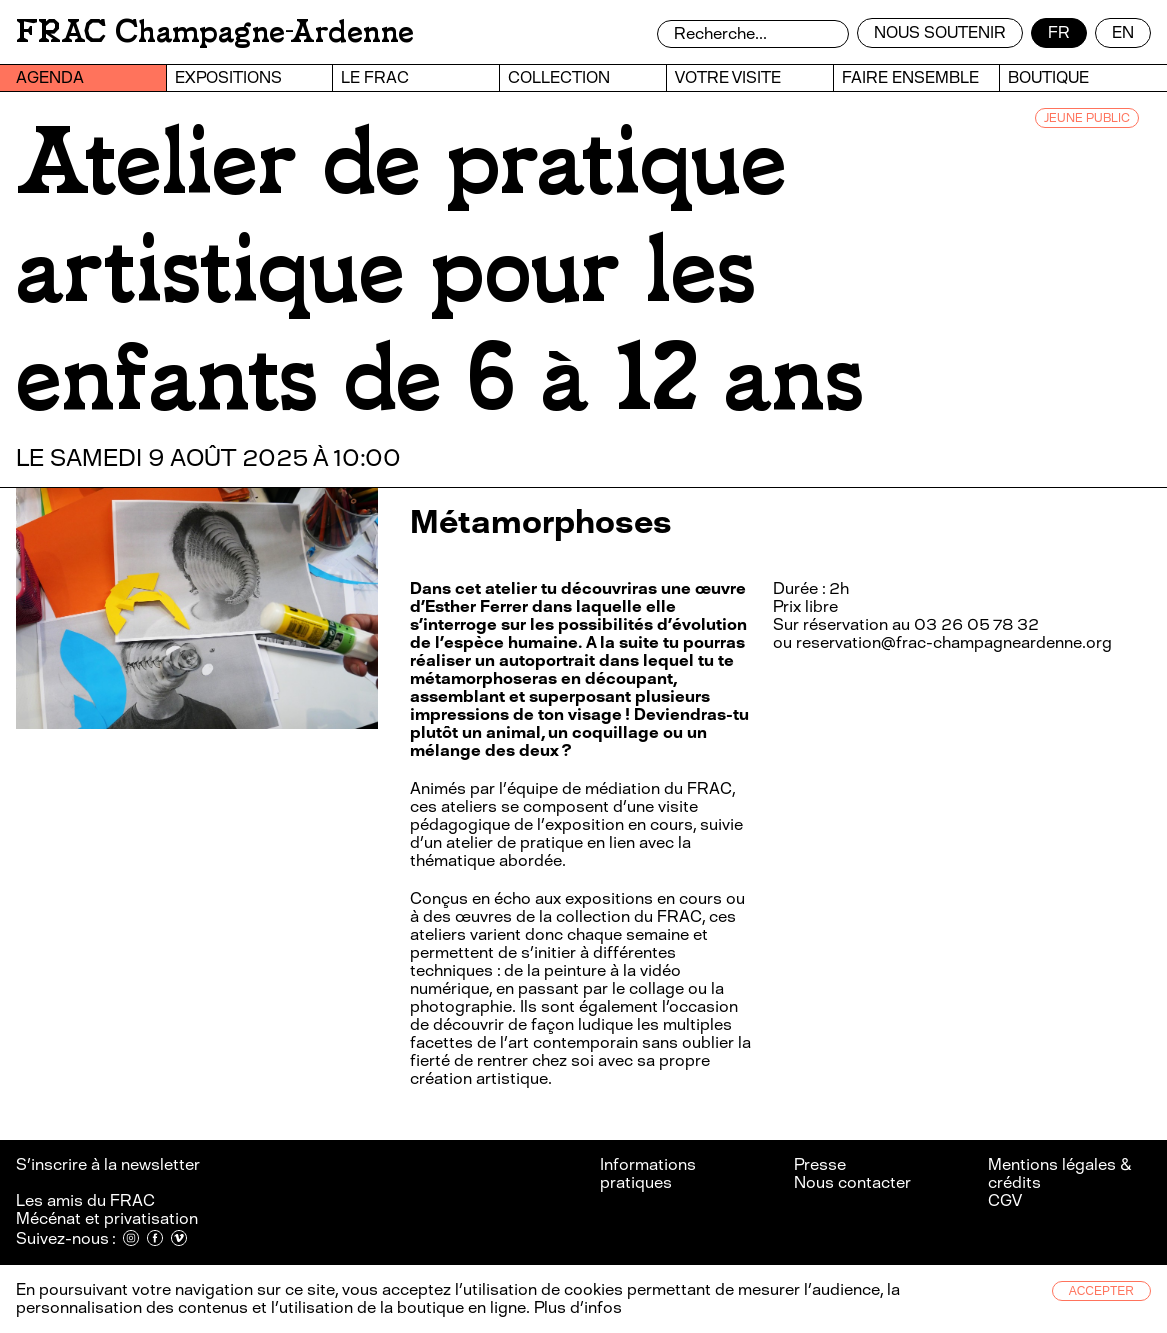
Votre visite (728, 77)
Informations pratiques (648, 1173)
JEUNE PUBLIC (1087, 118)
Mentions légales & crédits (1059, 1173)
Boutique (1048, 77)
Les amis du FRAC (85, 1200)
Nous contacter (852, 1182)
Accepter (1101, 1291)
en (1123, 32)
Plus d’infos (576, 1307)
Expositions (228, 77)
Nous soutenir (940, 32)
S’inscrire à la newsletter (109, 1164)
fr (1059, 32)
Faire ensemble (910, 77)
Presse (820, 1164)
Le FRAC (375, 77)
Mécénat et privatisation (107, 1218)
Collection (559, 77)
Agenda (50, 77)
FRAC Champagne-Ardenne (215, 31)
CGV (1005, 1200)
